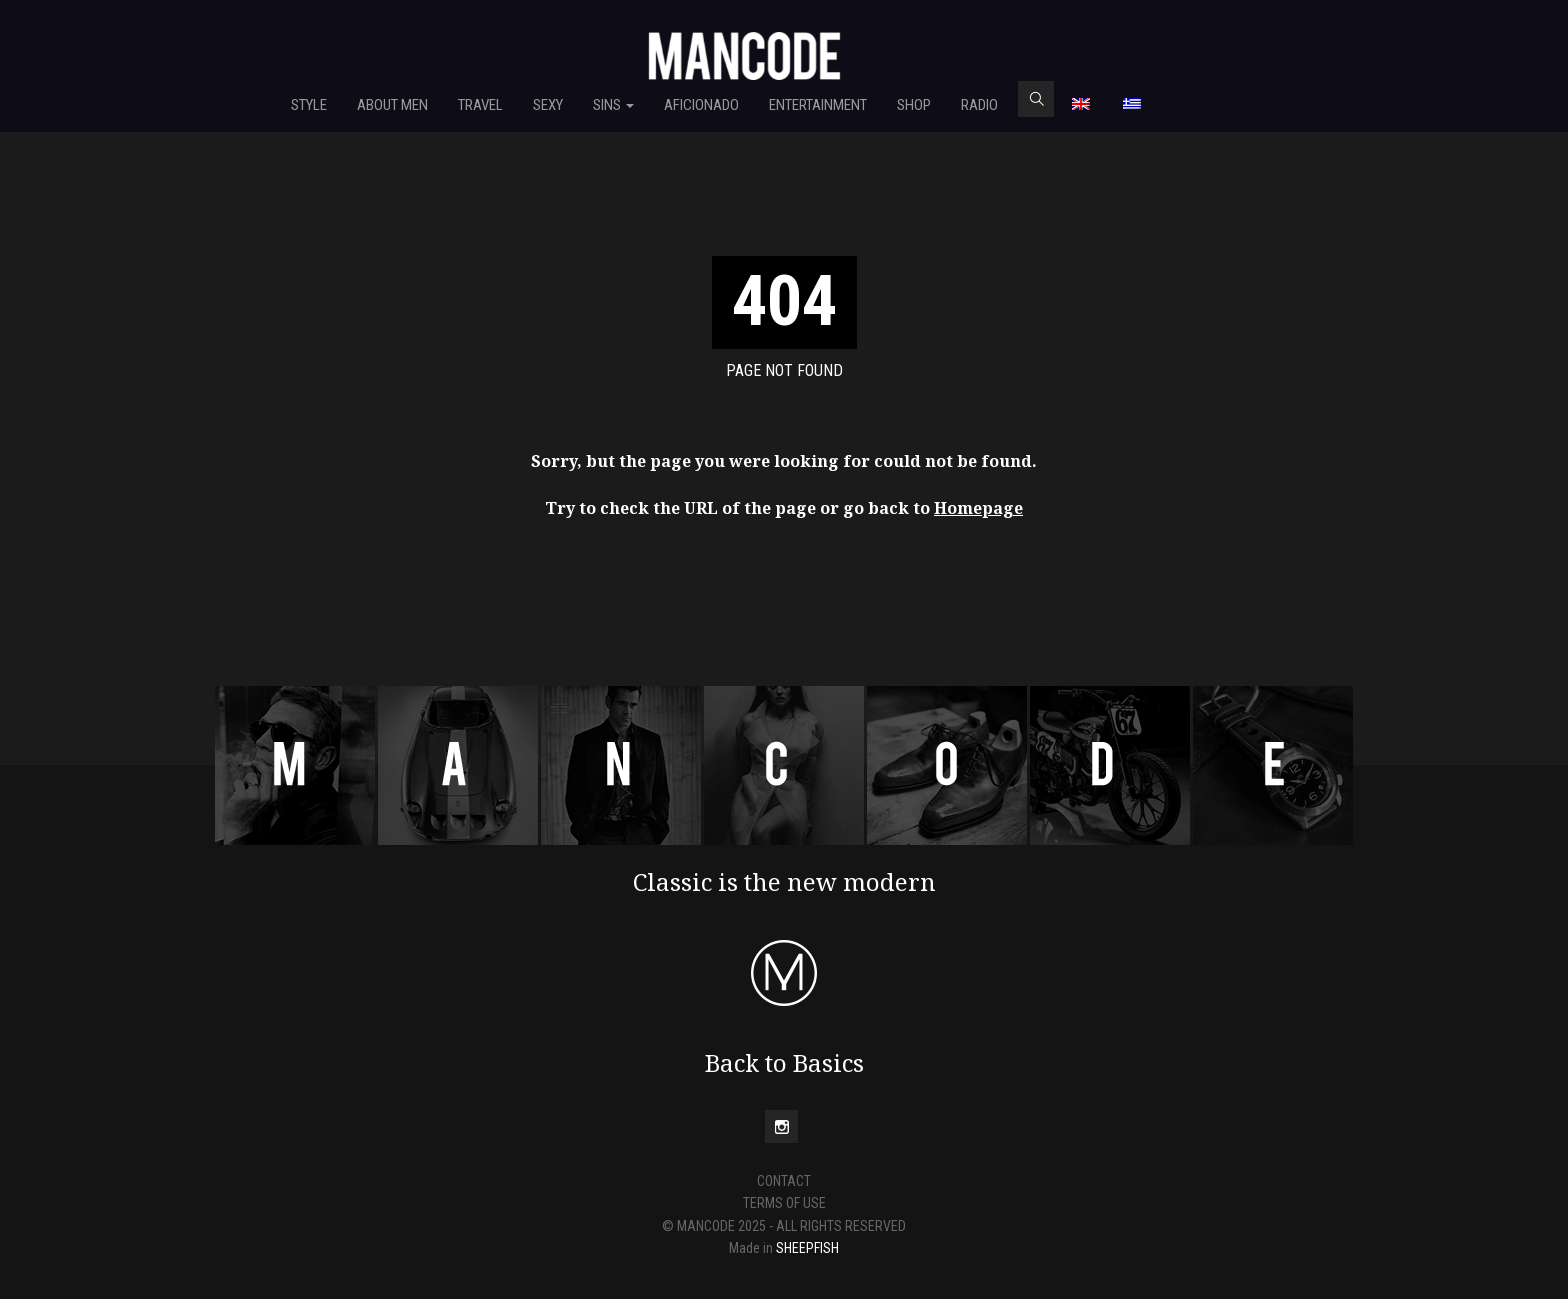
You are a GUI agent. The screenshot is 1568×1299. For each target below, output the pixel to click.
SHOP (914, 105)
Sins (613, 105)
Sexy (548, 105)
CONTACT (784, 1181)
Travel (480, 105)
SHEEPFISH (807, 1248)
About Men (392, 105)
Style (309, 105)
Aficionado (701, 105)
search (1036, 99)
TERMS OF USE (784, 1203)
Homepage (978, 508)
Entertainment (818, 105)
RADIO (979, 105)
